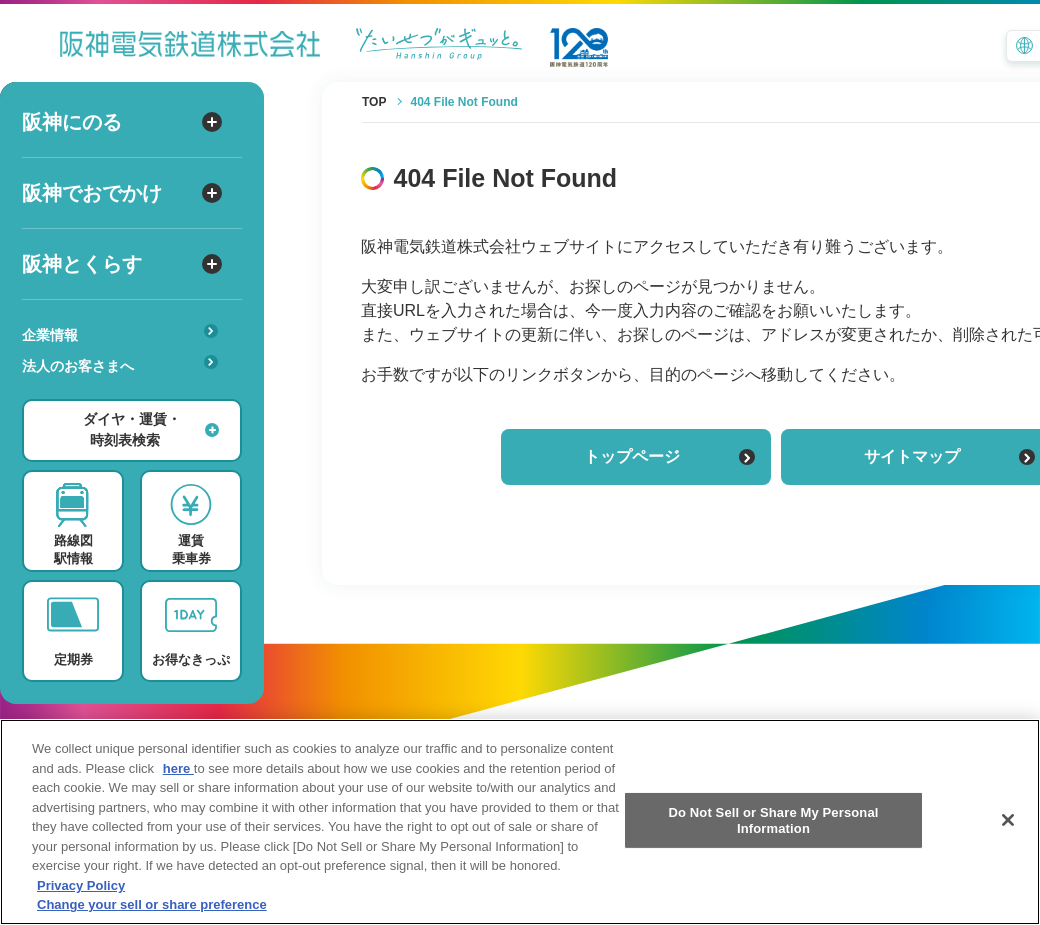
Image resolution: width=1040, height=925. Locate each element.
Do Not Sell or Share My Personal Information (773, 867)
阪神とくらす (122, 264)
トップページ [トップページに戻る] (669, 456)
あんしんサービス (126, 394)
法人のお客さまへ (120, 364)
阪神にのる (122, 122)
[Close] (1008, 867)
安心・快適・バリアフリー (126, 397)
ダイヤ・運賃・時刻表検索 (151, 429)
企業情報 (120, 333)
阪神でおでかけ (122, 193)
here (178, 814)
